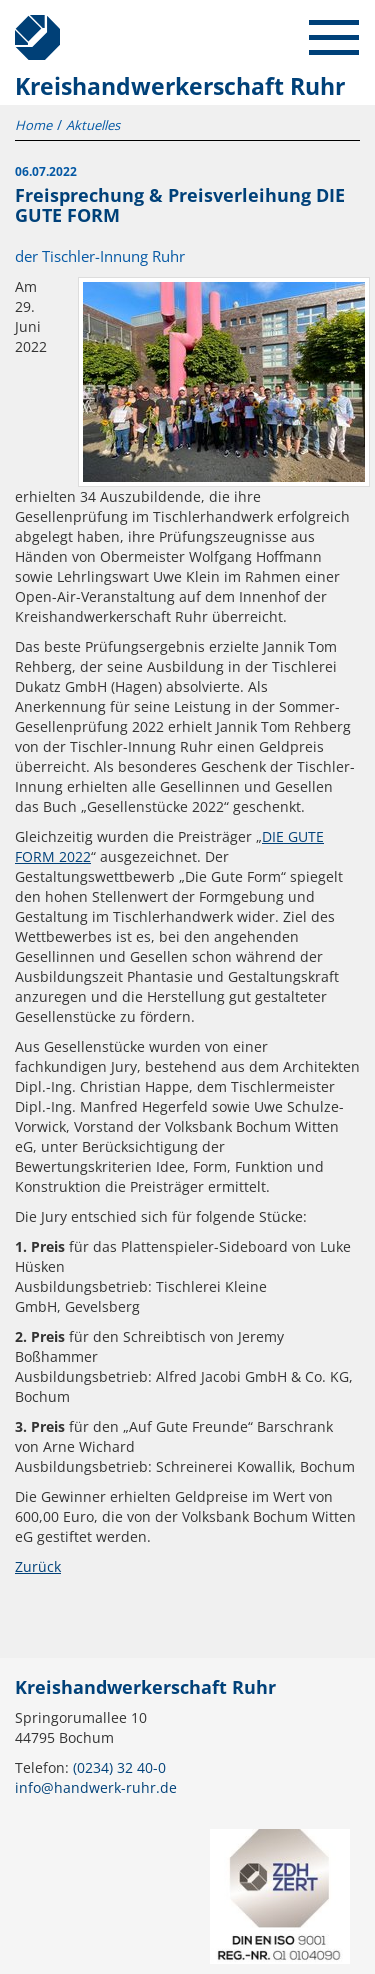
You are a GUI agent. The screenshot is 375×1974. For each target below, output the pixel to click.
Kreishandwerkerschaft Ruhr (30, 30)
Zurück (38, 1566)
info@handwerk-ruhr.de (96, 1787)
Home (33, 125)
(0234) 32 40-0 (119, 1767)
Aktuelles (93, 125)
